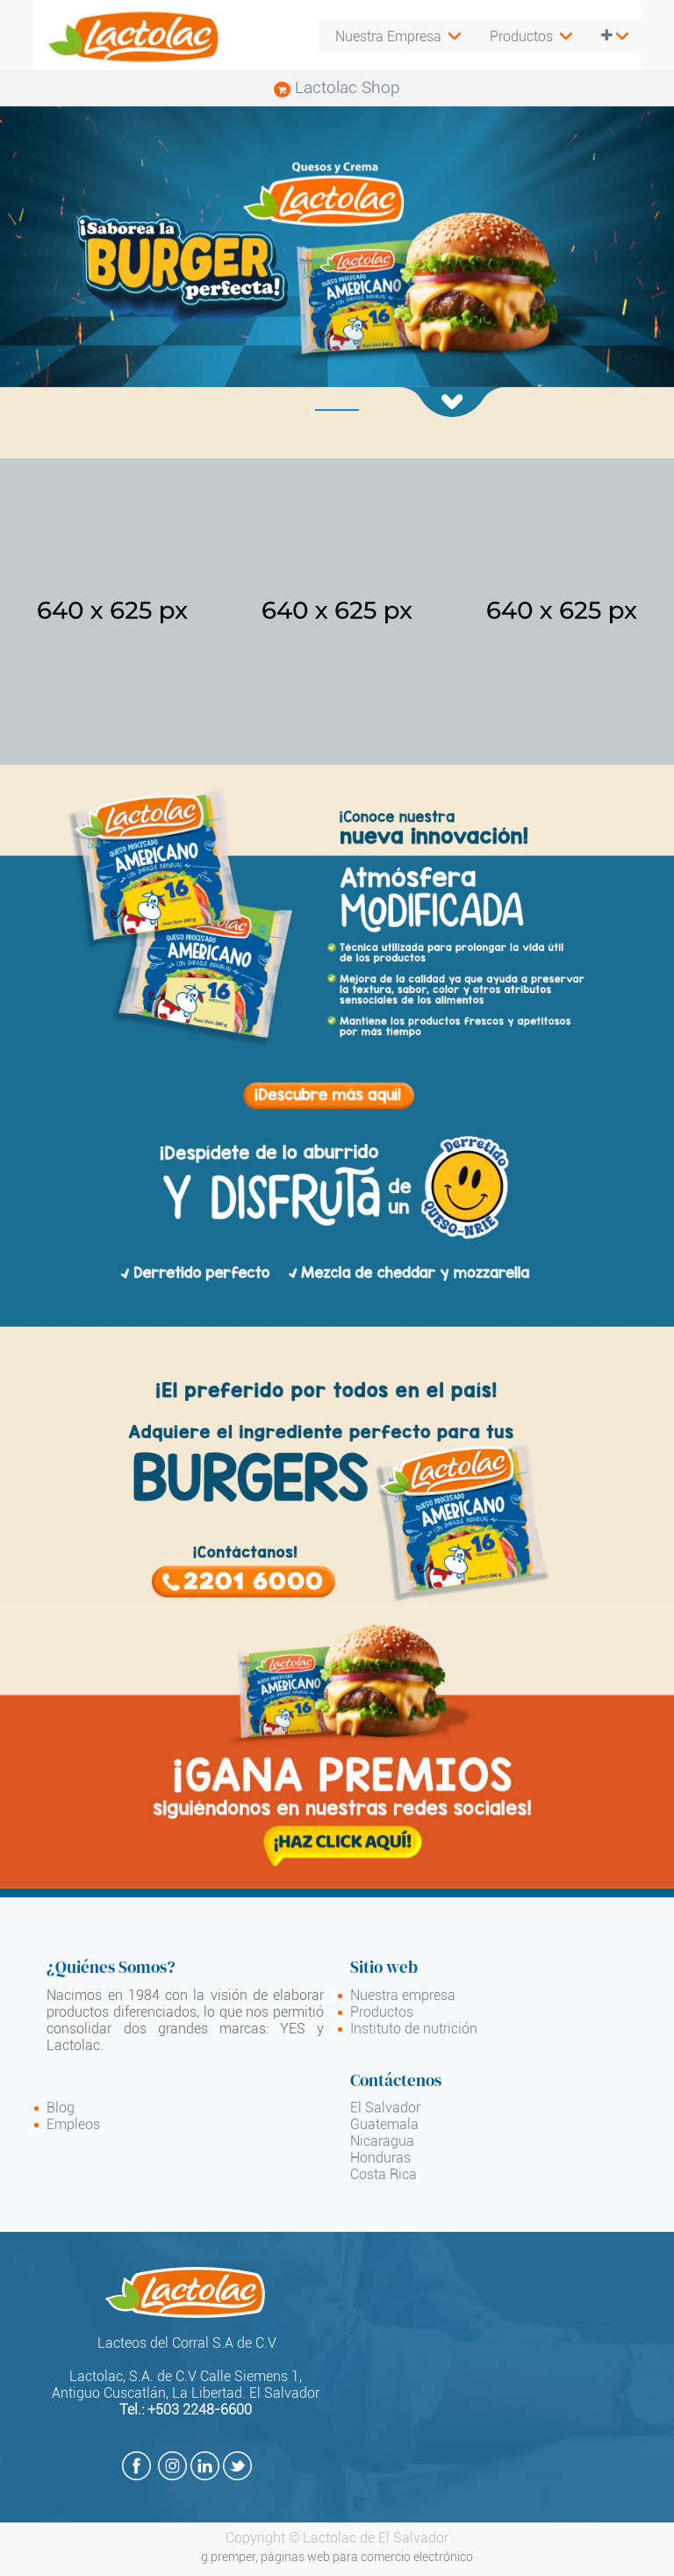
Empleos (73, 2124)
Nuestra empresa (402, 1995)
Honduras (380, 2157)
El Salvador (385, 2107)
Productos (381, 2012)
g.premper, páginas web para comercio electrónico (337, 2557)
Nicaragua (382, 2141)
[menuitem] (528, 35)
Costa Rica (383, 2174)
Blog (61, 2107)
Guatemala (384, 2124)
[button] (612, 35)
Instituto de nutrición (413, 2028)
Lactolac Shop (337, 87)
